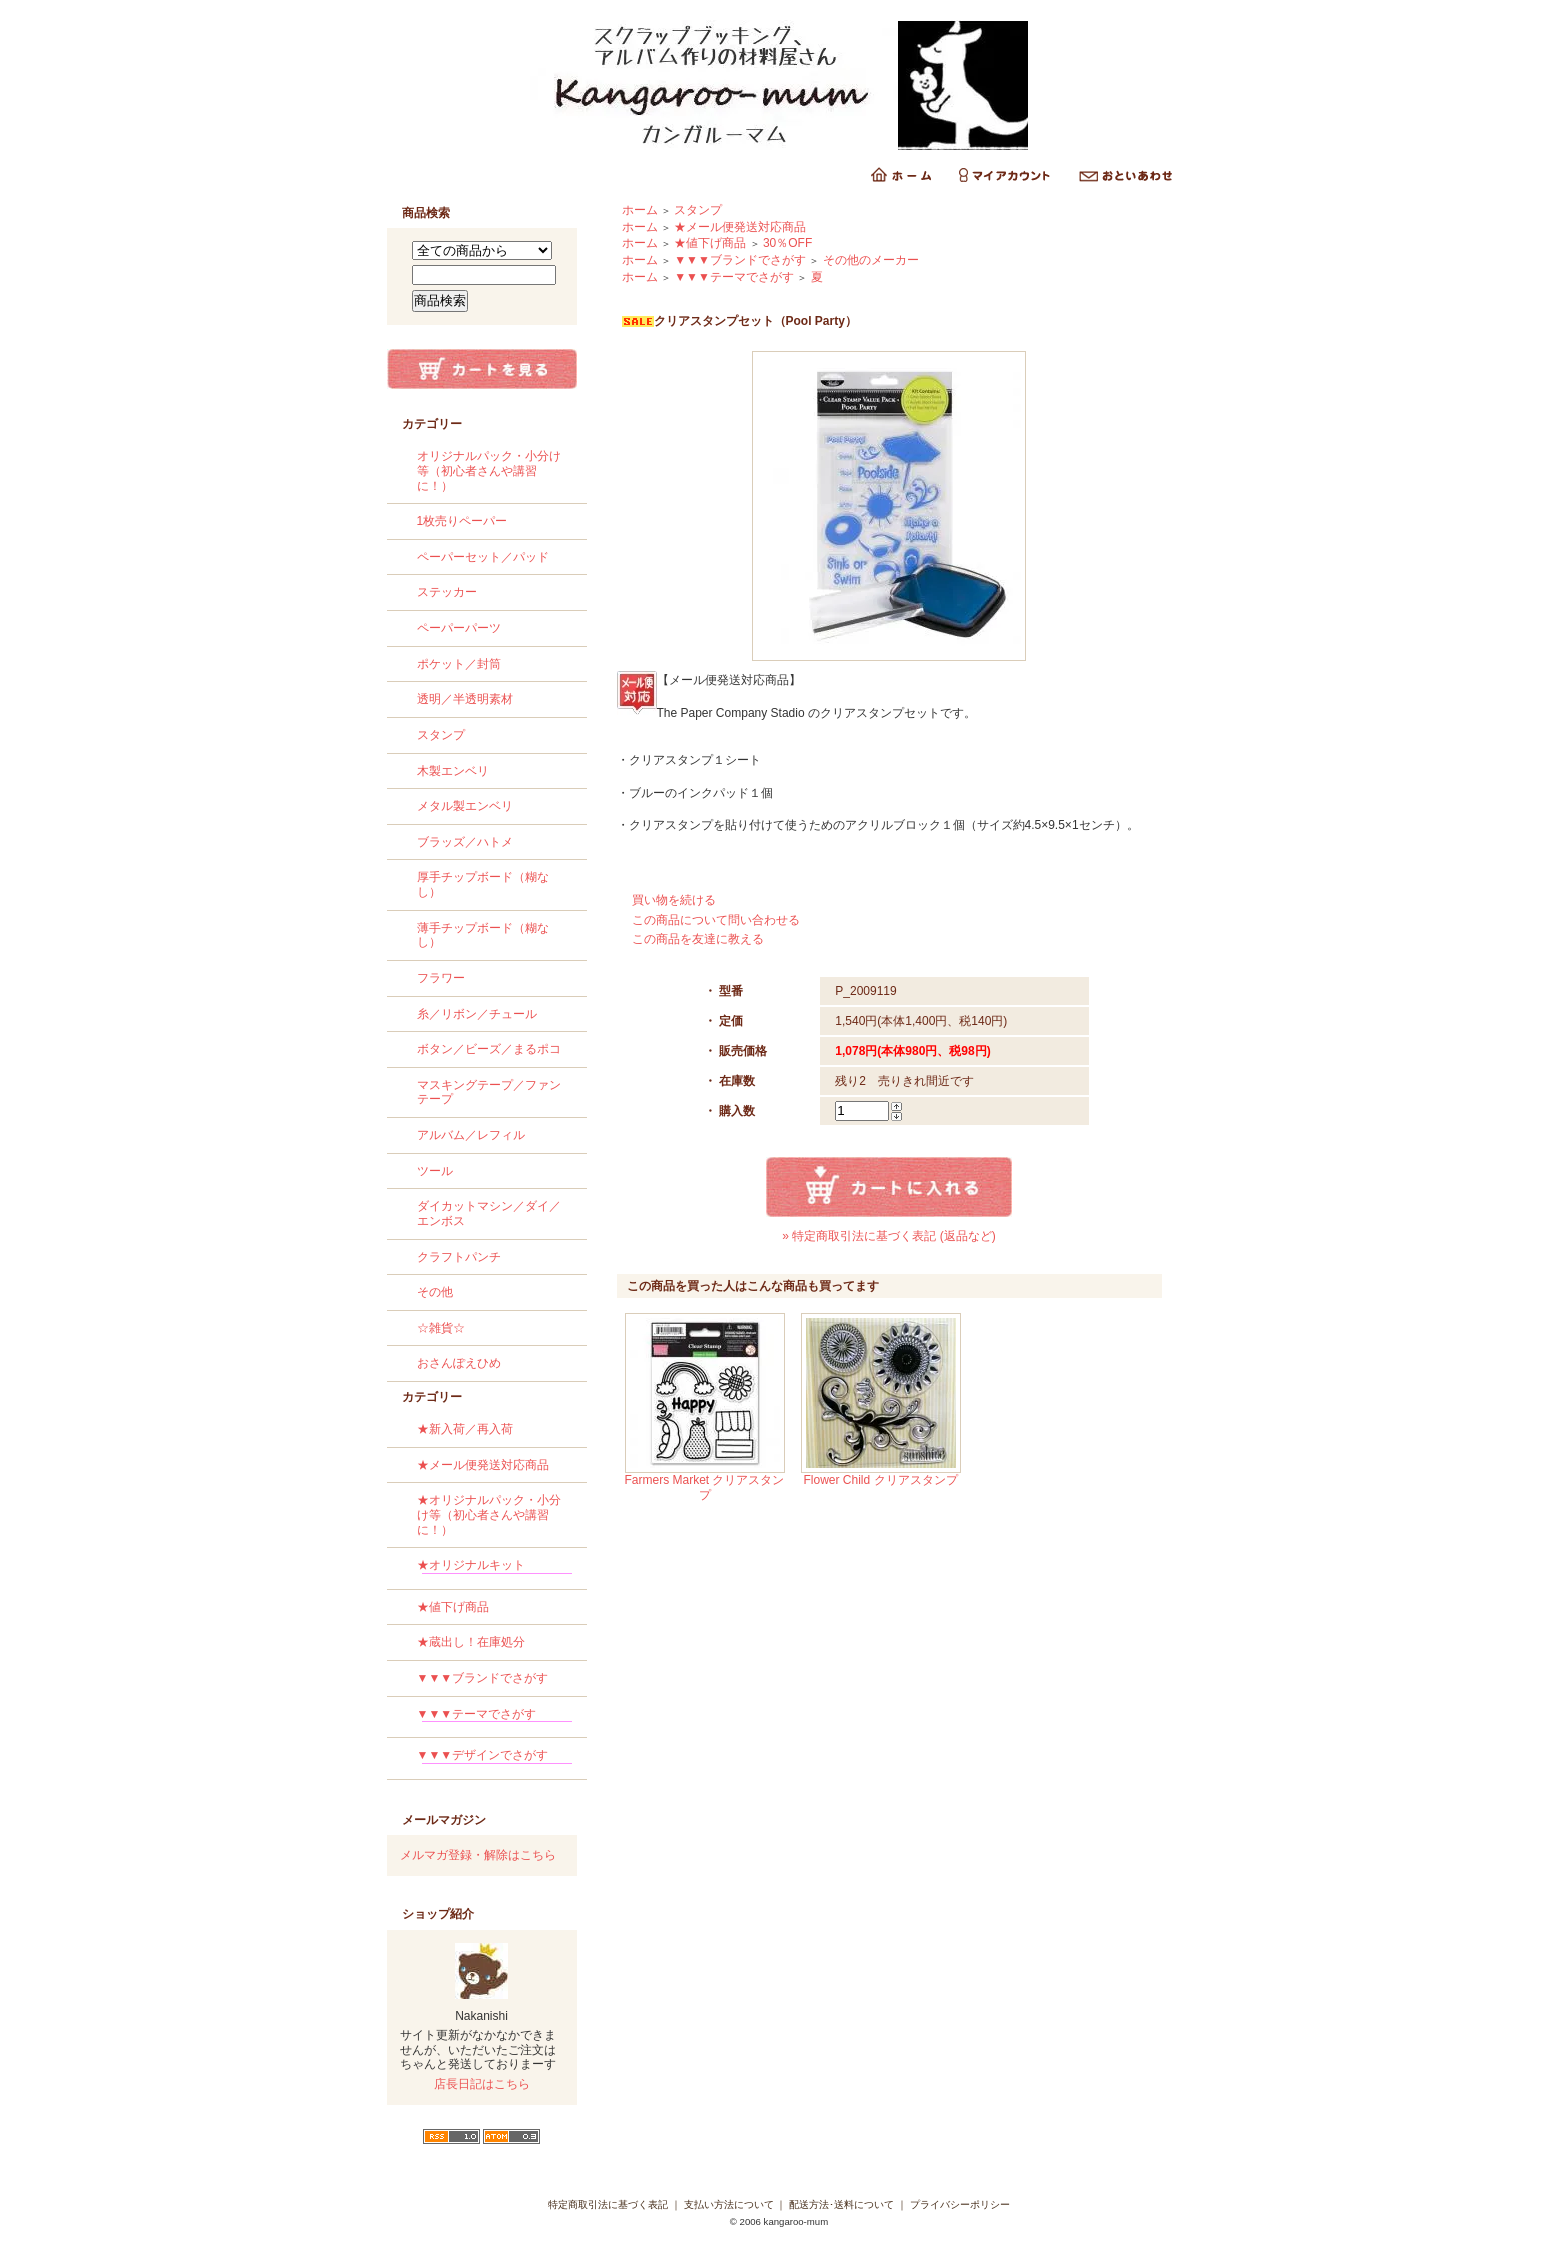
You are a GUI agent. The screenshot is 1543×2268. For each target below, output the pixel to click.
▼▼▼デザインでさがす (494, 1758)
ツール (435, 1171)
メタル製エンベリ (465, 806)
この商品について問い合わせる (716, 920)
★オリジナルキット (494, 1568)
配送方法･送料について (841, 2204)
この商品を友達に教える (698, 939)
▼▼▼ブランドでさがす (483, 1678)
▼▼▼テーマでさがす (494, 1717)
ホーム (640, 210)
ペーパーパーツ (459, 628)
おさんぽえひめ (459, 1363)
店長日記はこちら (482, 2084)
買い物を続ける (674, 900)
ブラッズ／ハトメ (465, 842)
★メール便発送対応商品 (483, 1465)
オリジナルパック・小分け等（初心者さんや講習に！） (489, 470)
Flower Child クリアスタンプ (880, 1480)
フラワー (441, 978)
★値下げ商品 (453, 1607)
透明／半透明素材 (465, 699)
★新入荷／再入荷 (465, 1429)
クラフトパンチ (459, 1257)
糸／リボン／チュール (477, 1014)
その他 (435, 1292)
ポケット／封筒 (459, 664)
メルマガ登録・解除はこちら (478, 1855)
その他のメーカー (871, 260)
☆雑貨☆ (441, 1328)
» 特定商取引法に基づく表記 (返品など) (888, 1236)
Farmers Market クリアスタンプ (704, 1487)
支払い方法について (729, 2204)
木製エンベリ (453, 771)
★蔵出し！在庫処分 (471, 1642)
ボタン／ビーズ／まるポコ (489, 1049)
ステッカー (447, 592)
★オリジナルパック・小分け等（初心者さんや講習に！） (489, 1514)
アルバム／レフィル (471, 1135)
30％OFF (787, 243)
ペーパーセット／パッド (483, 557)
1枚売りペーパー (462, 521)
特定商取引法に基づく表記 (608, 2204)
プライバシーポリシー (960, 2204)
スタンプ (441, 735)
